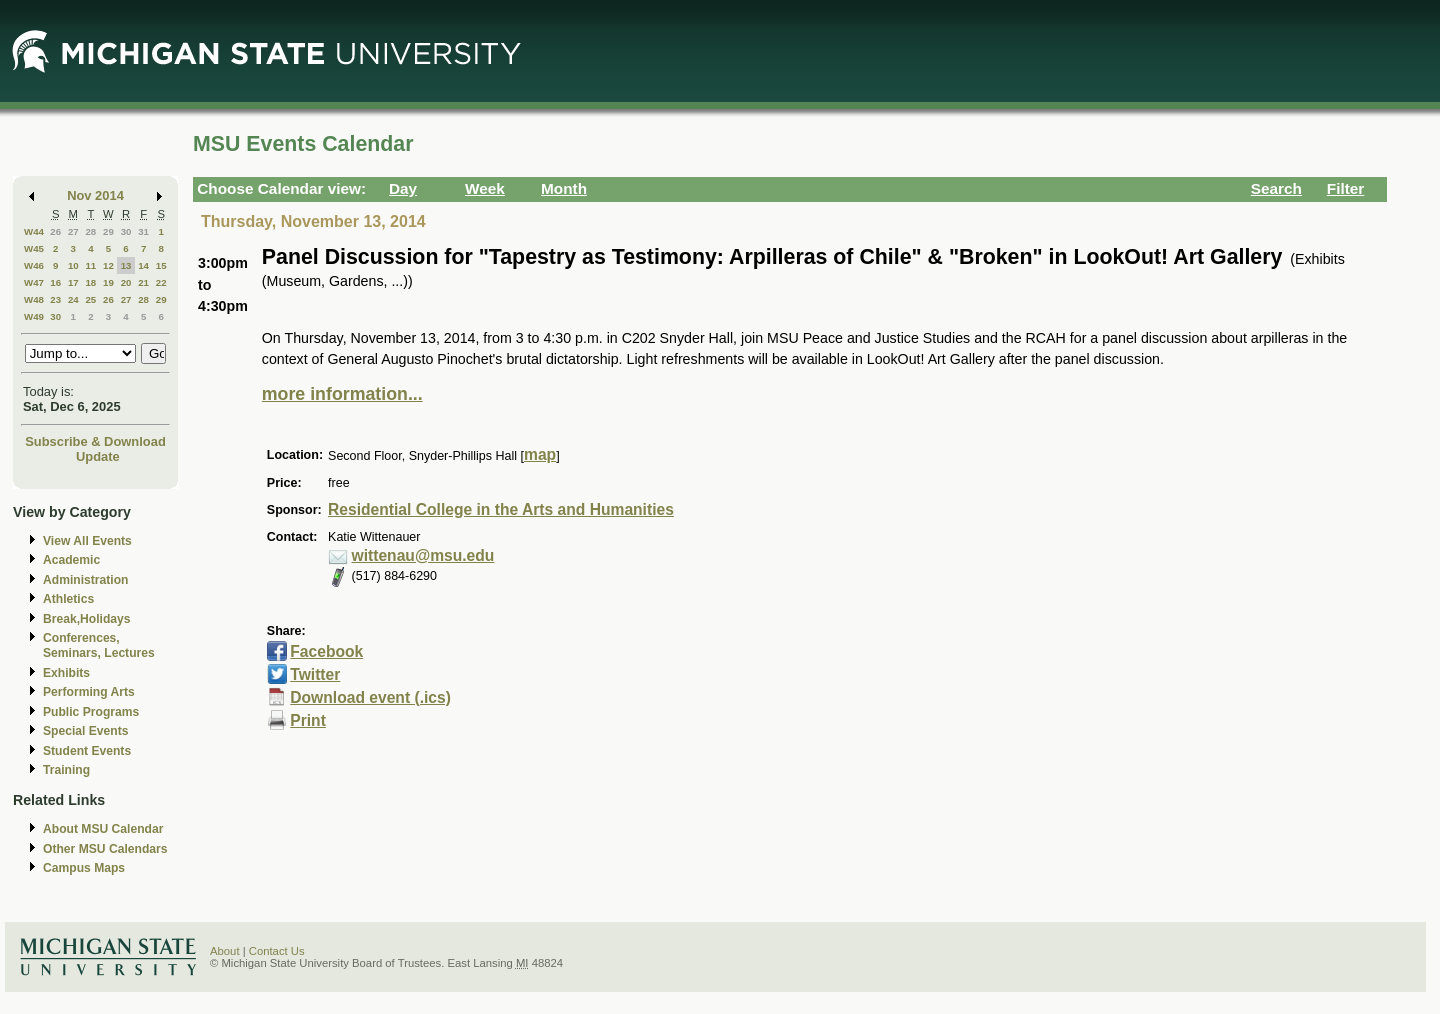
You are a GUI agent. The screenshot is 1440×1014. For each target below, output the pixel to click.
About (225, 951)
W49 (34, 316)
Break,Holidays (87, 619)
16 (55, 282)
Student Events (87, 751)
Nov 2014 (95, 195)
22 (161, 282)
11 (90, 265)
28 (90, 231)
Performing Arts (89, 692)
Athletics (68, 599)
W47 (34, 282)
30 (126, 231)
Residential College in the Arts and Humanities (501, 509)
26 (55, 231)
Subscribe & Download (95, 441)
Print (308, 720)
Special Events (85, 731)
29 (108, 231)
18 (90, 282)
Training (66, 770)
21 (143, 282)
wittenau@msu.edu (423, 555)
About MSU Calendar (103, 829)
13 (126, 265)
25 (90, 299)
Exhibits (66, 673)
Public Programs (91, 712)
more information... (342, 394)
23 (55, 299)
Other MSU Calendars (105, 849)
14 (143, 265)
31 (143, 231)
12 (108, 265)
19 (108, 282)
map (540, 454)
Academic (71, 560)
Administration (85, 580)
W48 (34, 299)
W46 (34, 265)
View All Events (87, 541)
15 (161, 265)
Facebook (326, 651)
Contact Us (277, 951)
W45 (34, 248)
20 (126, 282)
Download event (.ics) (370, 697)
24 (73, 299)
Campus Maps (84, 868)
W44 (34, 231)
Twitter (315, 674)
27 (73, 231)
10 (73, 265)
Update (98, 456)
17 (73, 282)
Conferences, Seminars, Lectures (99, 645)
